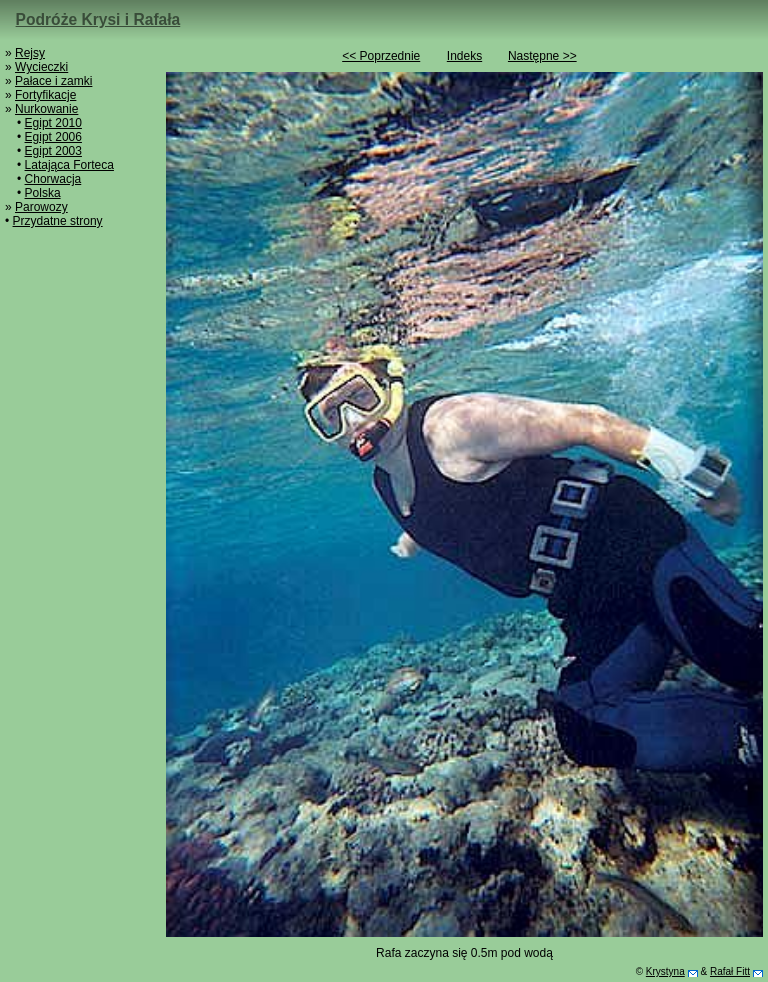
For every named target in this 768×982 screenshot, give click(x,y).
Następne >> (542, 56)
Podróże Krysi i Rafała (98, 19)
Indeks (464, 56)
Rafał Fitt (730, 971)
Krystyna (665, 971)
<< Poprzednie (381, 56)
